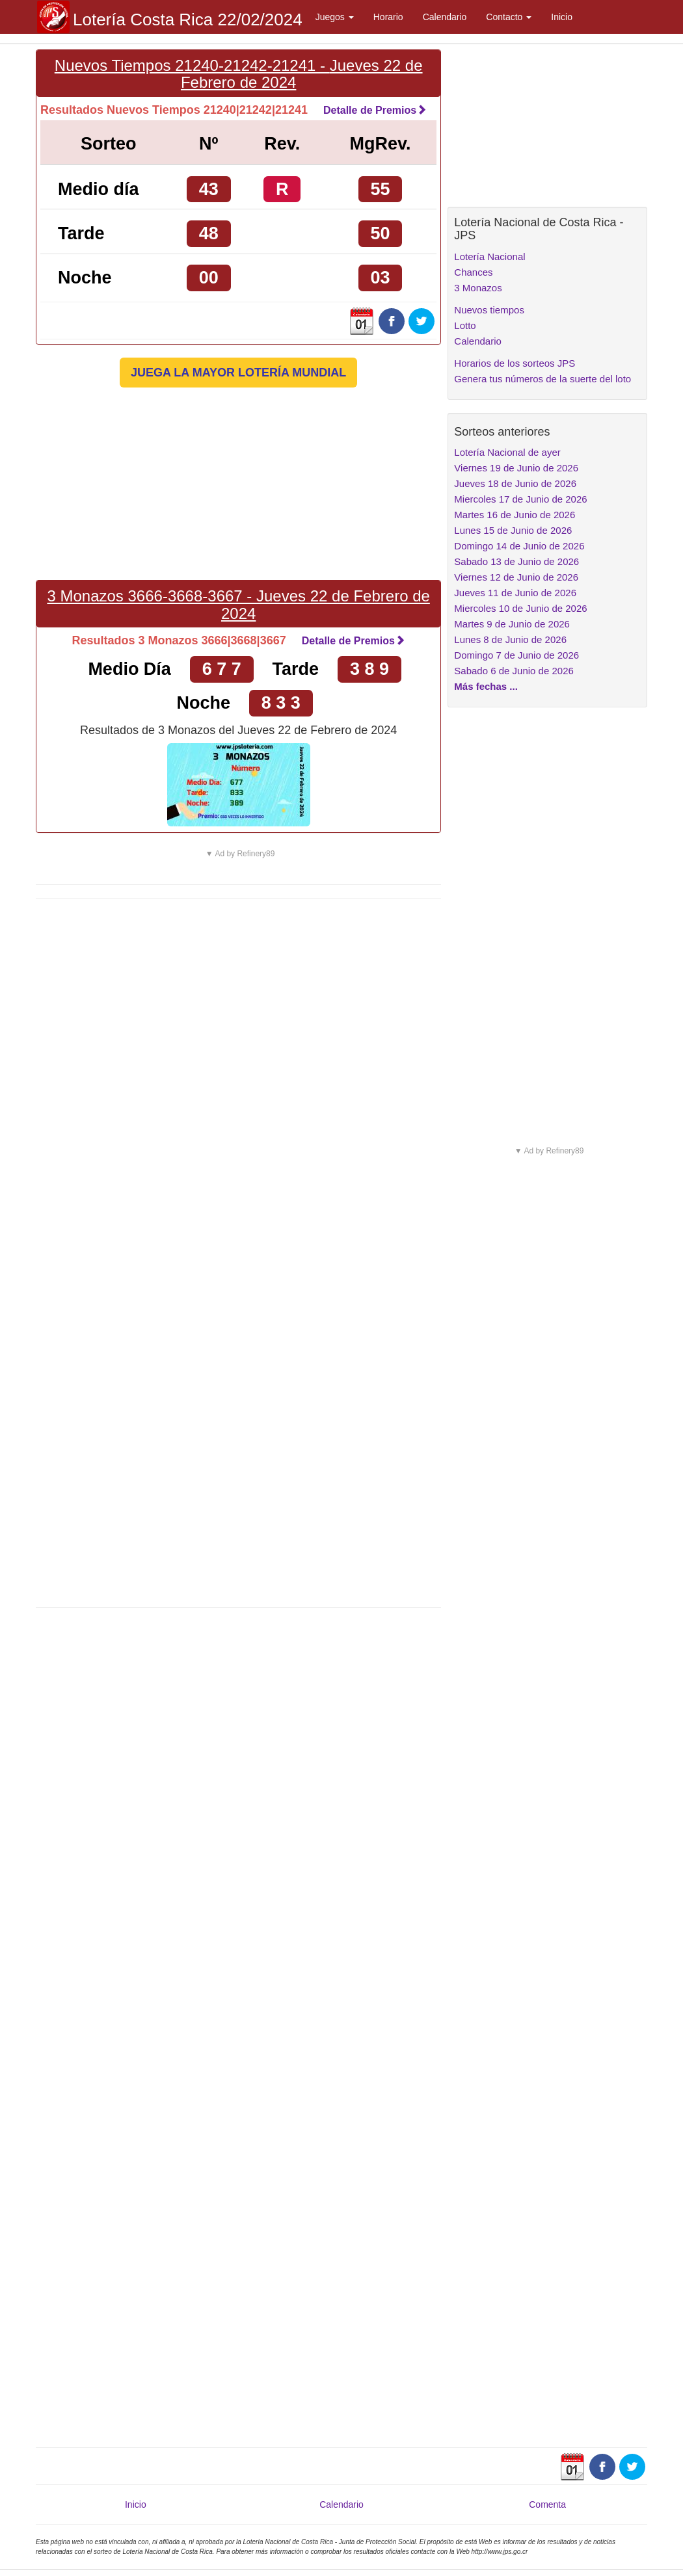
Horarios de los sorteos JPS (514, 363)
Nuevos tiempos (489, 309)
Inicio (561, 17)
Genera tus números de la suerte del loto (542, 378)
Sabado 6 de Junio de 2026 (514, 670)
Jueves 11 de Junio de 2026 (515, 592)
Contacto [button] (508, 17)
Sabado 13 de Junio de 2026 (516, 561)
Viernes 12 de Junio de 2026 (516, 577)
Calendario (445, 17)
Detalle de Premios (375, 110)
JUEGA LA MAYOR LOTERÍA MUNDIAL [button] (238, 372)
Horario (388, 17)
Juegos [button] (334, 17)
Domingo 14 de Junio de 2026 (519, 545)
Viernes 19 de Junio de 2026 (516, 467)
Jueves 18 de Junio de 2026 (515, 483)
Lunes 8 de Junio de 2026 (510, 639)
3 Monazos (478, 287)
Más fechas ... (486, 686)
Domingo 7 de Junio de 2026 (516, 655)
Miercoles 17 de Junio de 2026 (520, 499)
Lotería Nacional (489, 256)
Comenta (547, 2504)
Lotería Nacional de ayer (507, 452)
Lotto (464, 325)
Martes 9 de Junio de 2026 (512, 623)
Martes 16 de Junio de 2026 (514, 514)
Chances (473, 272)
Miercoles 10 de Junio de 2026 (520, 608)
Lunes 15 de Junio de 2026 (513, 530)
